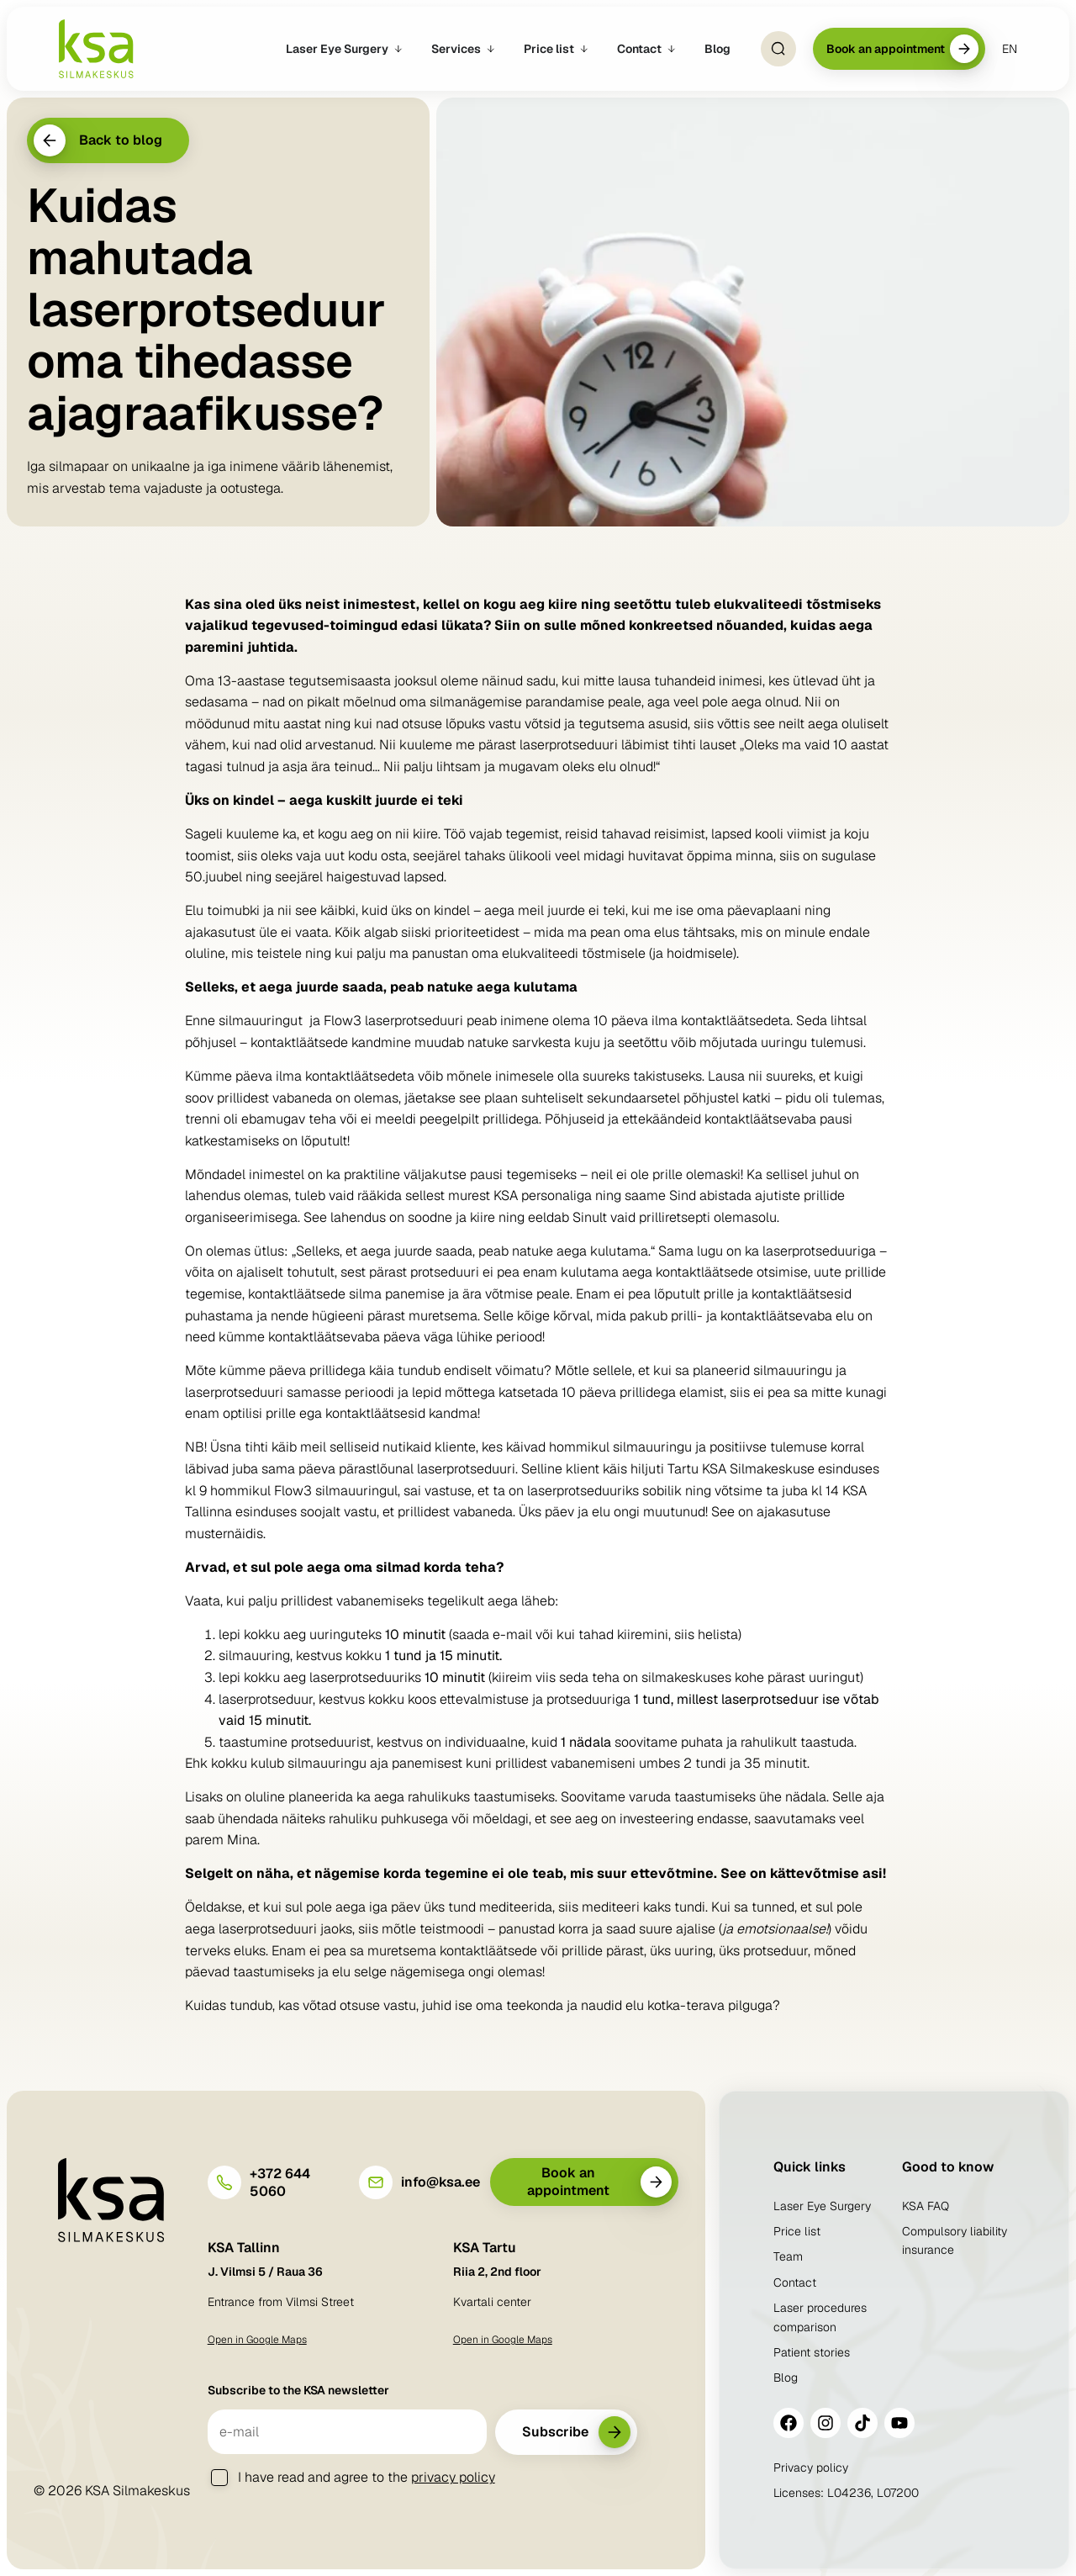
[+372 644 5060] (224, 2182)
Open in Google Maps (257, 2339)
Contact (794, 2282)
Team (788, 2256)
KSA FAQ (925, 2206)
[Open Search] (778, 48)
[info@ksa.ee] (376, 2182)
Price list (796, 2231)
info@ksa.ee (440, 2182)
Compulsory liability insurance (954, 2240)
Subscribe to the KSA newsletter (298, 2390)
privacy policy (453, 2477)
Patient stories (811, 2352)
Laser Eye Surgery (822, 2206)
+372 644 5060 (280, 2182)
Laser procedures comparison (820, 2317)
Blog (785, 2377)
